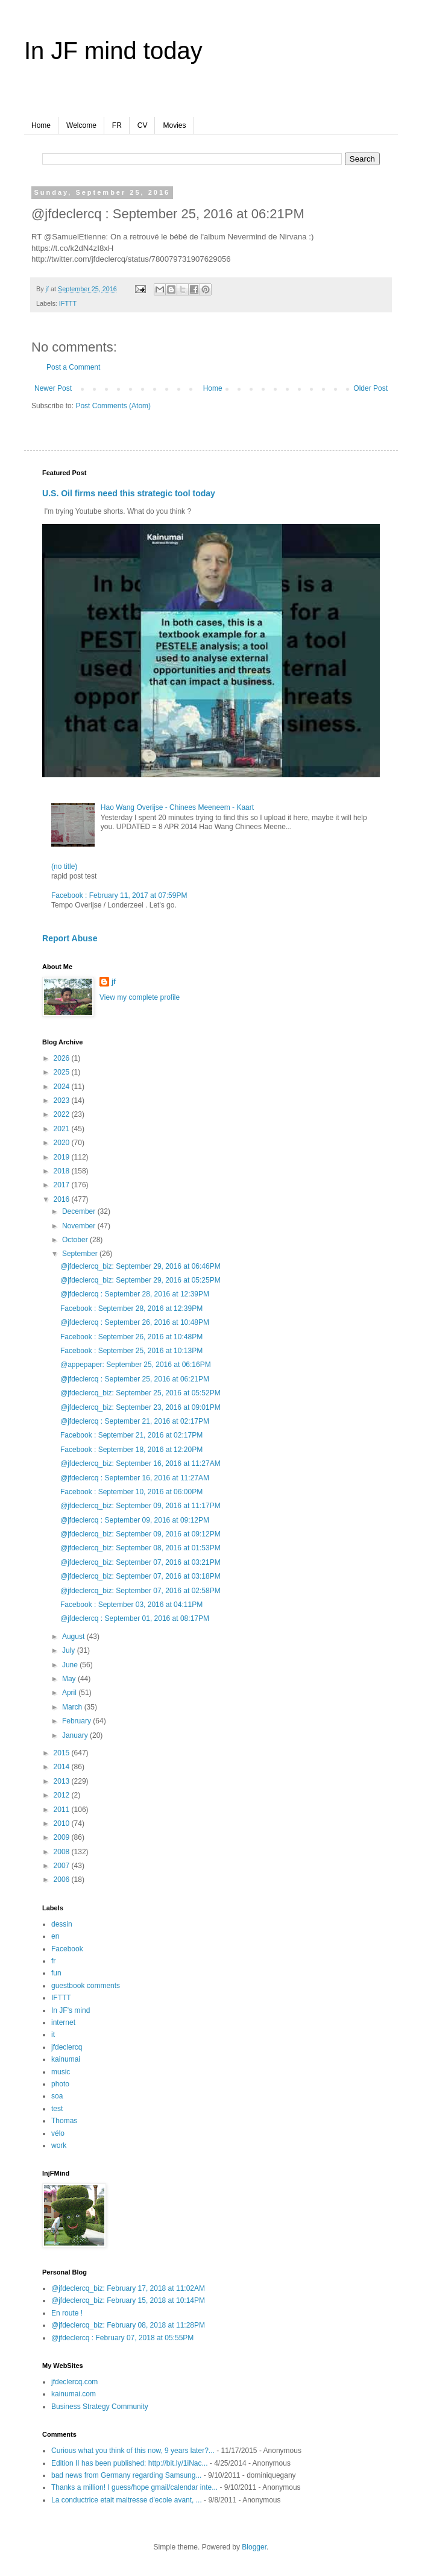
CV (142, 125)
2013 (63, 1781)
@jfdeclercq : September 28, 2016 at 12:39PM (134, 1294)
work (58, 2145)
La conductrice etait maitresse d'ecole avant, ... (126, 2500)
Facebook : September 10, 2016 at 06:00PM (131, 1492)
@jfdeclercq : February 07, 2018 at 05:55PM (122, 2338)
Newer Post (53, 388)
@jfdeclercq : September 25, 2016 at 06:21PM (134, 1379)
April (70, 1692)
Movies (174, 125)
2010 (63, 1823)
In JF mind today (113, 50)
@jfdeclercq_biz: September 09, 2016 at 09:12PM (140, 1534)
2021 (63, 1129)
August (74, 1636)
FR (117, 125)
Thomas (64, 2121)
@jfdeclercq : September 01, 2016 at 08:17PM (134, 1618)
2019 (63, 1157)
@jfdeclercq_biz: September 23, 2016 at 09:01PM (140, 1407)
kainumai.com (73, 2394)
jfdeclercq (66, 2047)
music (60, 2072)
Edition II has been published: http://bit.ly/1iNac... (129, 2463)
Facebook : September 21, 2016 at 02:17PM (131, 1435)
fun (56, 1973)
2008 (63, 1852)
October (76, 1240)
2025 (63, 1072)
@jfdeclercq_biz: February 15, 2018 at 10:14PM (128, 2300)
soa (57, 2096)
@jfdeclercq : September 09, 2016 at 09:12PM (134, 1520)
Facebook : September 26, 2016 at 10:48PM (131, 1337)
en (55, 1936)
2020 (63, 1142)
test (57, 2108)
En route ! (67, 2313)
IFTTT (68, 303)
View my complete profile (139, 997)
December (80, 1211)
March (73, 1707)
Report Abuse (69, 938)
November (80, 1226)
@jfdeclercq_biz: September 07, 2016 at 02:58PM (140, 1590)
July (69, 1650)
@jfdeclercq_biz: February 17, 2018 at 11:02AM (128, 2288)
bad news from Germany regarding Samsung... (126, 2475)
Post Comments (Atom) (113, 406)
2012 (63, 1795)
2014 (63, 1767)
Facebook (67, 1949)
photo (60, 2084)
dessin (61, 1924)
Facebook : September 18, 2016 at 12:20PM (131, 1449)
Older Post (370, 388)
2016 (63, 1199)
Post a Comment (73, 367)
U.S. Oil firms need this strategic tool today (128, 493)
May (70, 1679)
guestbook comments (85, 1985)
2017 (63, 1185)
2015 (63, 1753)
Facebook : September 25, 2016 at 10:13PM (131, 1350)
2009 (63, 1837)
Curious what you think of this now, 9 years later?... (133, 2450)
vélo (58, 2133)
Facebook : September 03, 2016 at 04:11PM (131, 1604)
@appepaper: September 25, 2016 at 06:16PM (135, 1364)
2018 (63, 1171)
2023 (63, 1100)
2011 (63, 1809)
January (76, 1735)
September (80, 1253)
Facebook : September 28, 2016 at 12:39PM (131, 1308)
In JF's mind (70, 2010)
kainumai (65, 2059)
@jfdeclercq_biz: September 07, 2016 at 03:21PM (140, 1562)
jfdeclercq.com (74, 2382)
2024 (63, 1086)
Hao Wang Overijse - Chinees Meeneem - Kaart (177, 807)
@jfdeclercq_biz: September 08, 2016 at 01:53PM (140, 1548)
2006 (63, 1879)
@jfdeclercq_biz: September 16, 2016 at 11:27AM (140, 1463)
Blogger (254, 2547)
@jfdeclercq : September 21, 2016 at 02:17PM (134, 1421)
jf (114, 981)
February (77, 1721)
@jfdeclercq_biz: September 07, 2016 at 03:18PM (140, 1576)
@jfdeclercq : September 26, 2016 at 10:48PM (134, 1322)
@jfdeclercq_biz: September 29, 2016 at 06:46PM (140, 1266)
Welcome (81, 125)
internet (63, 2022)
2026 (63, 1058)
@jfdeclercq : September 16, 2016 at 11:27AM (134, 1478)
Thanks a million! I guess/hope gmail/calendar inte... (134, 2487)
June (71, 1665)
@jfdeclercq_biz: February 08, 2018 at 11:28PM (128, 2325)
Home (41, 125)
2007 (63, 1865)
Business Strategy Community (99, 2406)
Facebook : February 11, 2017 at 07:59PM (119, 895)
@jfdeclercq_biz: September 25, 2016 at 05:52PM (140, 1393)
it (53, 2034)
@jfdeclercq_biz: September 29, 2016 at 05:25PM (140, 1280)
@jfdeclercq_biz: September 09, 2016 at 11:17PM (140, 1505)
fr (53, 1961)
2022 (63, 1114)
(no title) (64, 866)
